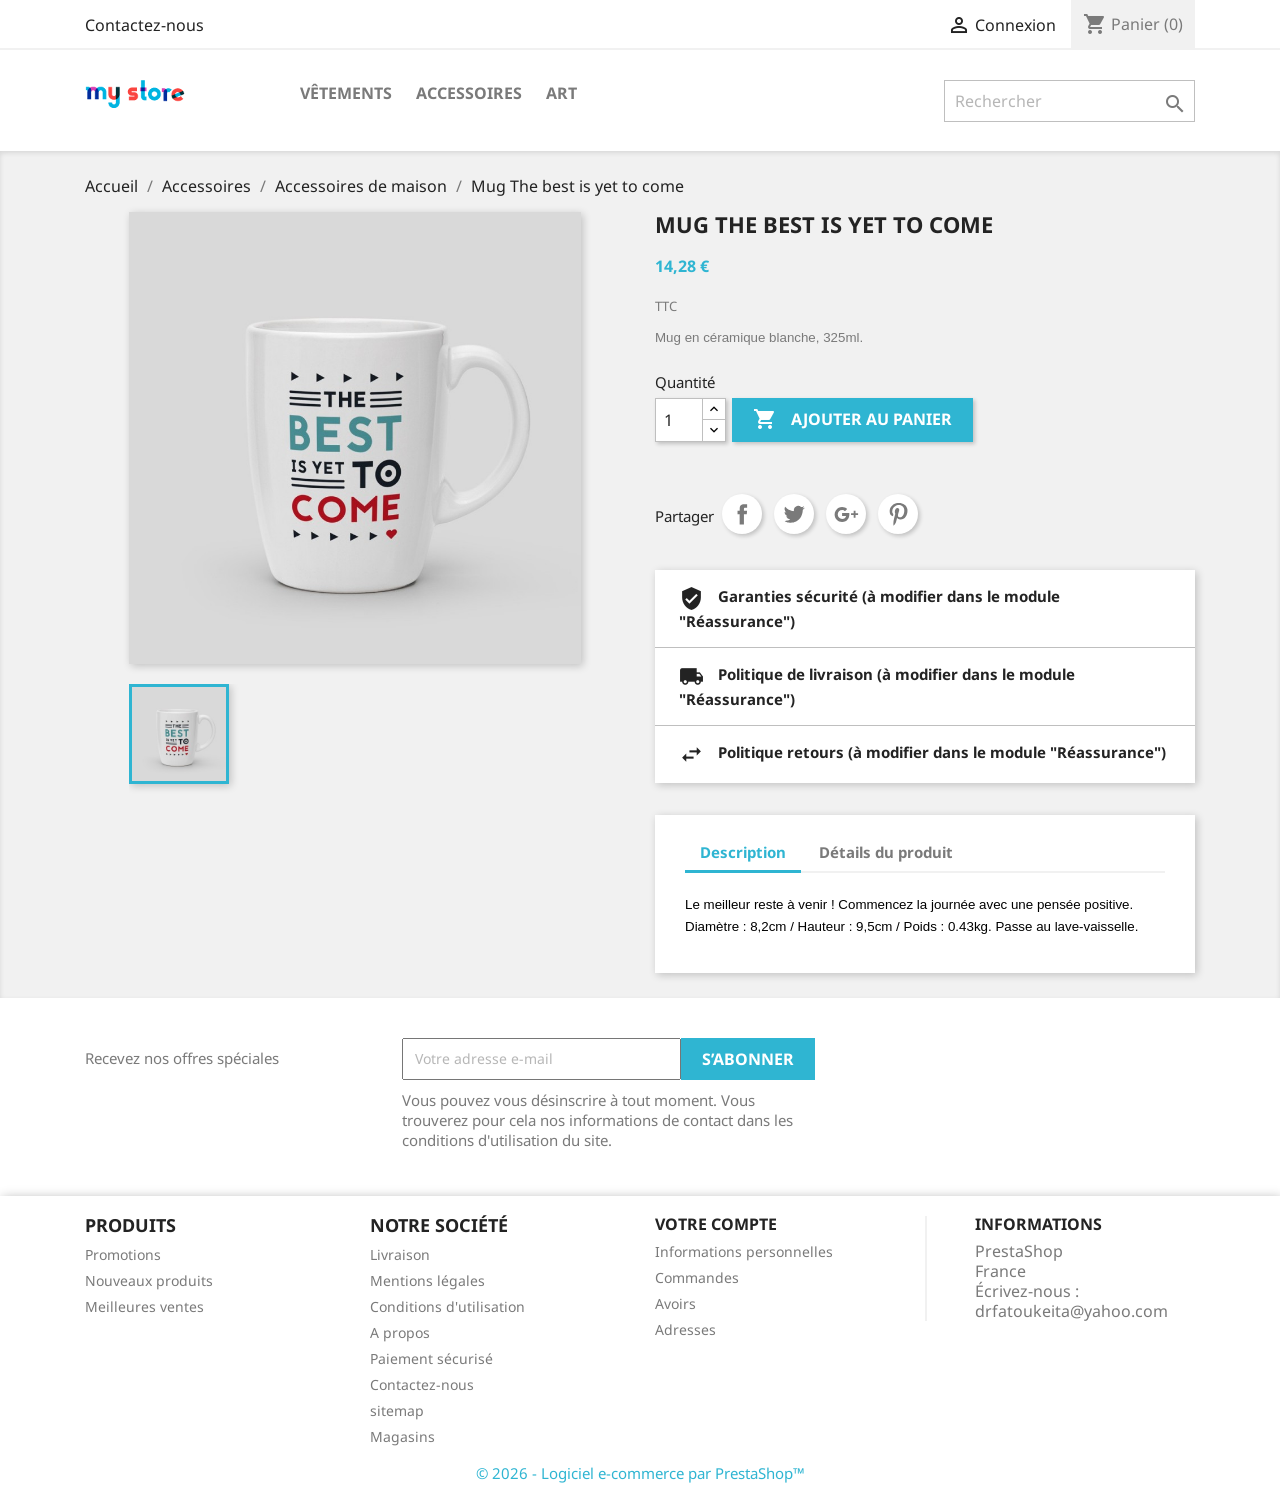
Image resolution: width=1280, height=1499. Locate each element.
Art (561, 93)
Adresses (685, 1329)
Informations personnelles (744, 1251)
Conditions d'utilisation (447, 1306)
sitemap (397, 1410)
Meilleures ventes (144, 1306)
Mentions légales (427, 1280)
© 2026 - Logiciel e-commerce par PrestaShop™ (640, 1473)
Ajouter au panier (852, 420)
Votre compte (716, 1224)
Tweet (794, 514)
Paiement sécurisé (431, 1358)
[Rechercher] (1069, 101)
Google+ (846, 514)
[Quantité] (679, 420)
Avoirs (675, 1303)
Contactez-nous (144, 25)
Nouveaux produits (149, 1280)
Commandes (697, 1277)
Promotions (123, 1254)
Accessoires (469, 93)
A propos (400, 1332)
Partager (742, 514)
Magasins (402, 1436)
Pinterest (898, 514)
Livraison (400, 1254)
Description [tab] (743, 852)
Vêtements (346, 93)
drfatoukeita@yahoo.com (1071, 1311)
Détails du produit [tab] (886, 852)
